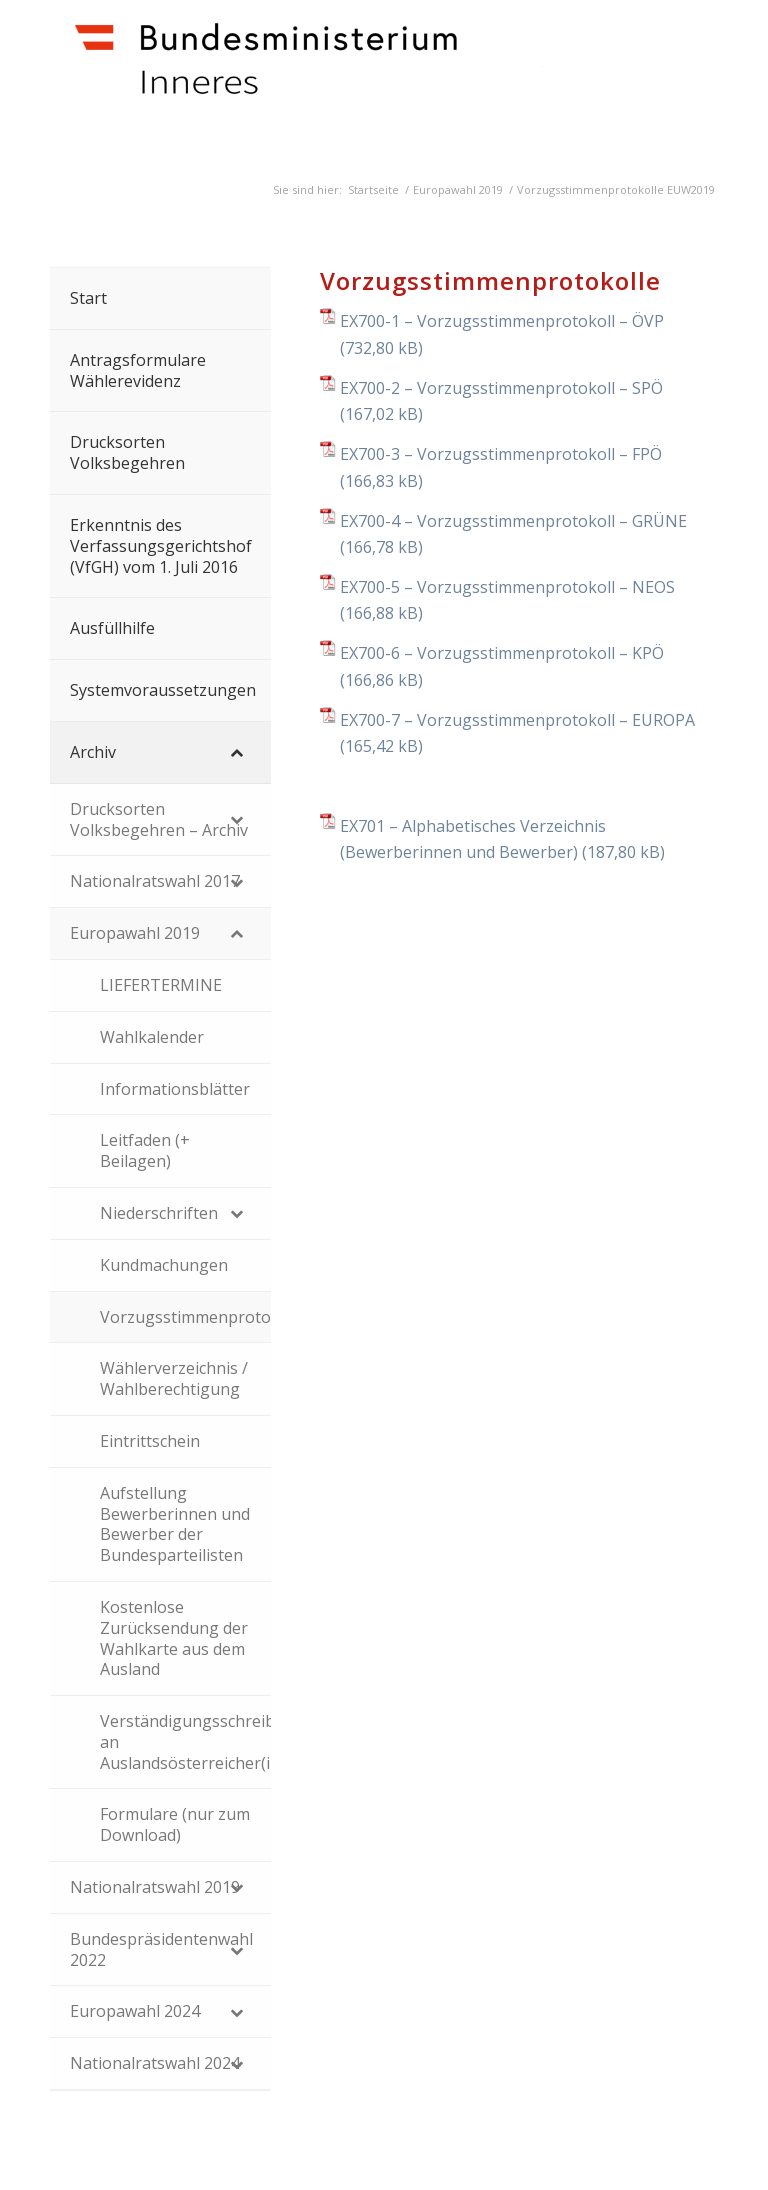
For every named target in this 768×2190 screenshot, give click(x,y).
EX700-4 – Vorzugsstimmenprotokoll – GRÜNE (513, 521)
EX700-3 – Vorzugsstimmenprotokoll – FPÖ (501, 454)
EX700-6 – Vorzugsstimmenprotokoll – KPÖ (502, 653)
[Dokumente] (346, 81)
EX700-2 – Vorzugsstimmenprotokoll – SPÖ (501, 388)
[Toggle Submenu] (236, 752)
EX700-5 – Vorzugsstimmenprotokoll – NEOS (507, 587)
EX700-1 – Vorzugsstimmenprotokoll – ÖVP (502, 321)
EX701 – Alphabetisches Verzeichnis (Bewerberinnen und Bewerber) (473, 839)
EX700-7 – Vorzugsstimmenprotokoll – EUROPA (517, 720)
